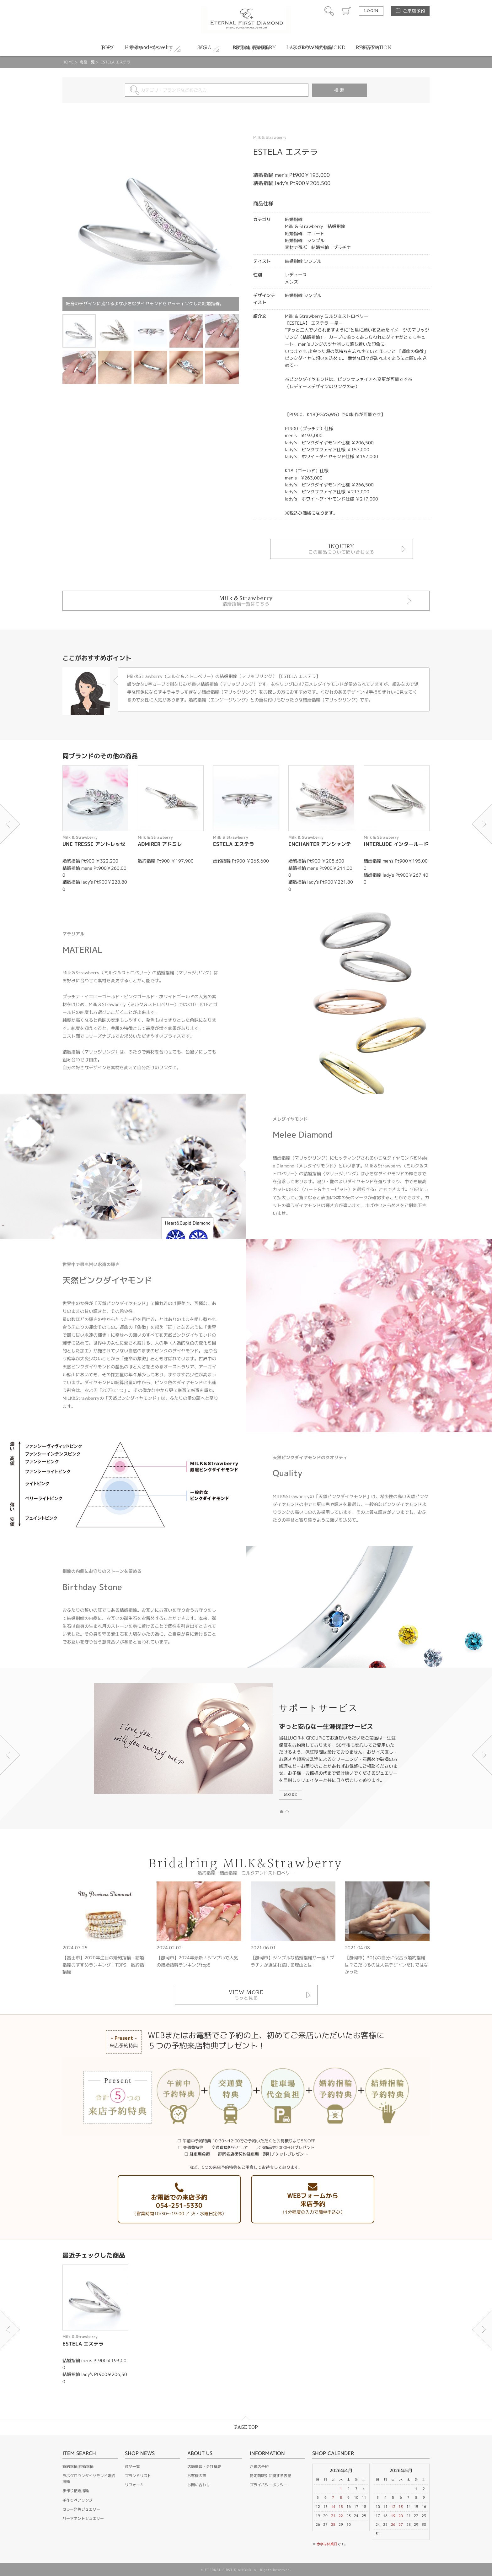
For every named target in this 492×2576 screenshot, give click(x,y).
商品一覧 (87, 62)
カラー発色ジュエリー (81, 2509)
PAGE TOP (246, 2427)
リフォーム (134, 2484)
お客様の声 (196, 2475)
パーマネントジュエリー (83, 2518)
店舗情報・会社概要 (204, 2466)
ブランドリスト (138, 2475)
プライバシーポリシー (268, 2484)
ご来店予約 (414, 11)
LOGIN (371, 11)
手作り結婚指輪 (75, 2490)
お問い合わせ (198, 2484)
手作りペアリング (77, 2500)
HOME (68, 62)
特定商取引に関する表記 (270, 2475)
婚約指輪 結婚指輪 (78, 2466)
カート (346, 11)
